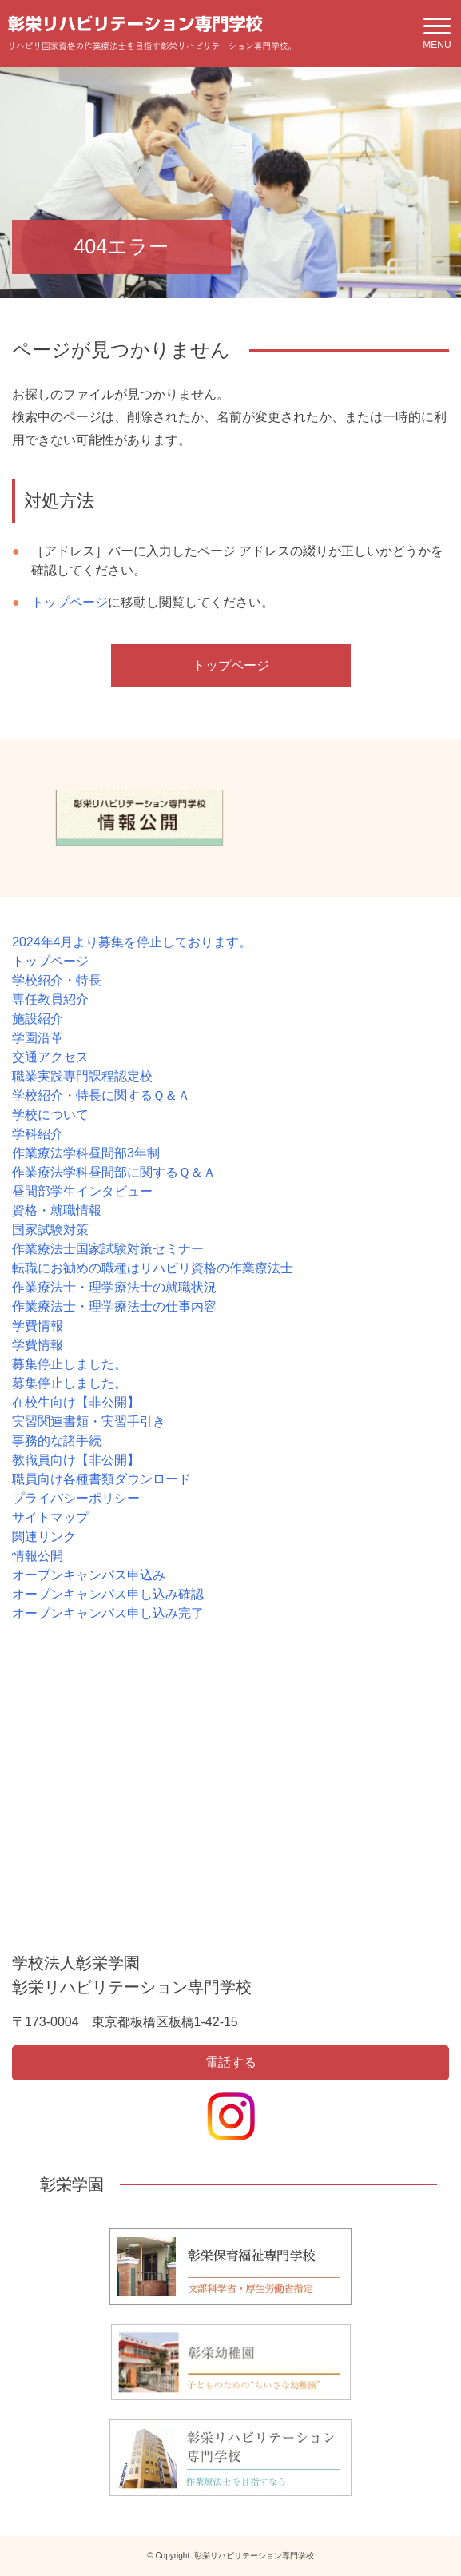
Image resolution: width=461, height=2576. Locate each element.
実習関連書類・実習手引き (88, 1421)
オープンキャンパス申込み (88, 1575)
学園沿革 (37, 1038)
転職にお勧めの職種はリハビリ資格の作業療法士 (152, 1268)
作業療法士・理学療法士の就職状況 (114, 1287)
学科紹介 (37, 1134)
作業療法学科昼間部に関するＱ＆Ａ (114, 1172)
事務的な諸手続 (56, 1440)
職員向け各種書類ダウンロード (101, 1479)
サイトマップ (50, 1517)
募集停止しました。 (69, 1364)
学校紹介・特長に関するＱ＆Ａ (101, 1095)
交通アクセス (50, 1057)
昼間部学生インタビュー (82, 1191)
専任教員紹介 (50, 999)
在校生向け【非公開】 (76, 1402)
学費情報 (37, 1325)
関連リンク (44, 1536)
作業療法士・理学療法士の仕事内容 (114, 1306)
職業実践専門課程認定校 (82, 1076)
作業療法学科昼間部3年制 (86, 1153)
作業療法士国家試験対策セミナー (108, 1249)
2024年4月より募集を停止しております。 (132, 942)
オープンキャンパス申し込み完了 (108, 1613)
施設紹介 (37, 1018)
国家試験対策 (50, 1229)
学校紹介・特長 (56, 980)
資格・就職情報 (56, 1210)
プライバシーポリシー (76, 1498)
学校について (50, 1114)
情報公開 (37, 1556)
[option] (139, 818)
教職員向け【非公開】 (76, 1460)
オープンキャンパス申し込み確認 (108, 1594)
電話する (230, 2062)
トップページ (69, 602)
